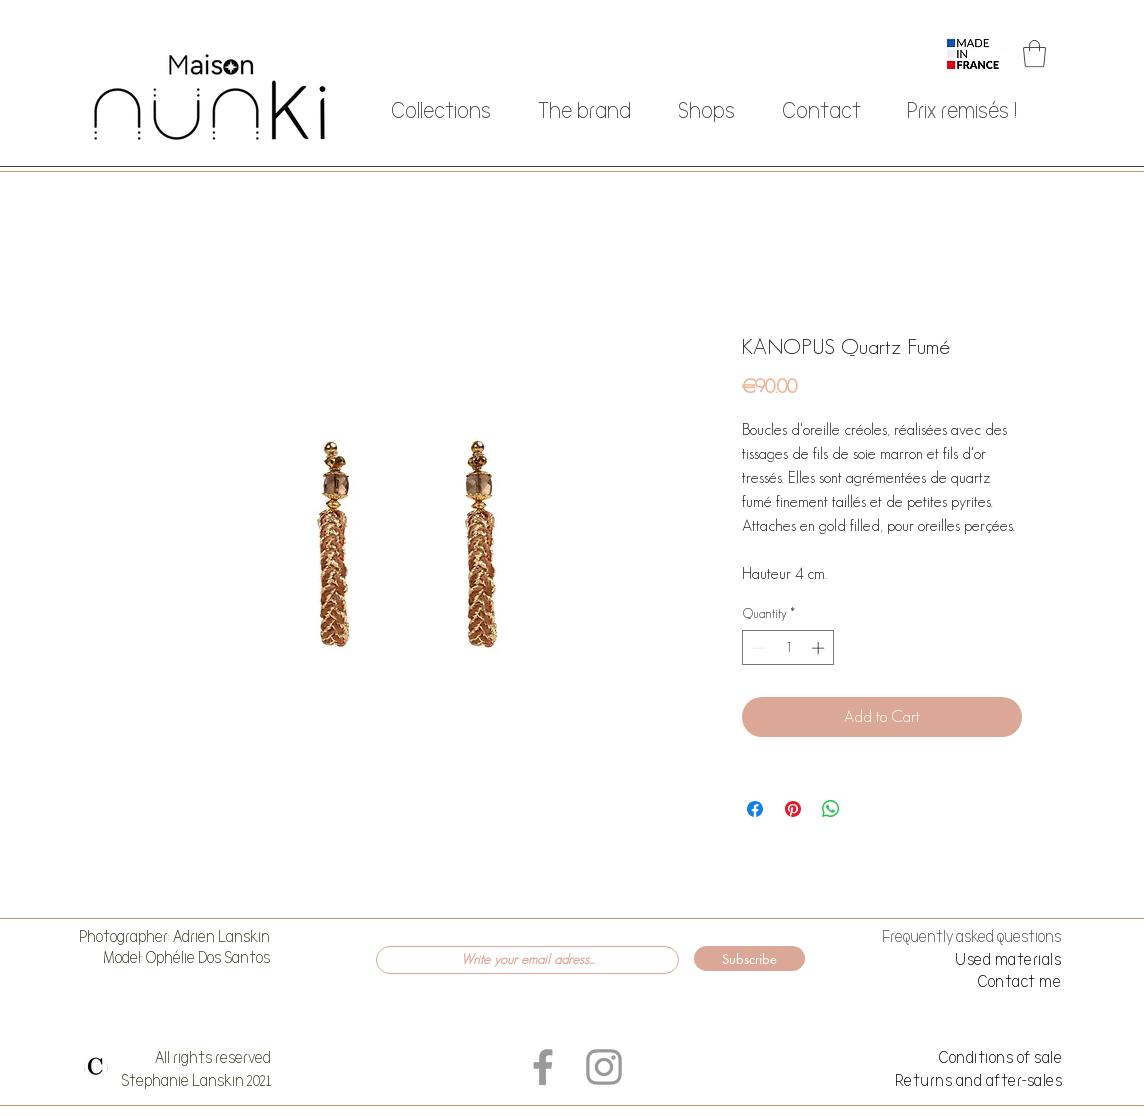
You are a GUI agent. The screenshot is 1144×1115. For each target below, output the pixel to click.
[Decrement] (757, 648)
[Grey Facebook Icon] (543, 1067)
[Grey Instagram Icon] (604, 1067)
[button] (1034, 53)
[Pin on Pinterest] (793, 809)
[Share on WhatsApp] (831, 809)
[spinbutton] (788, 648)
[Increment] (820, 648)
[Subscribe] (749, 958)
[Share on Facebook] (755, 809)
